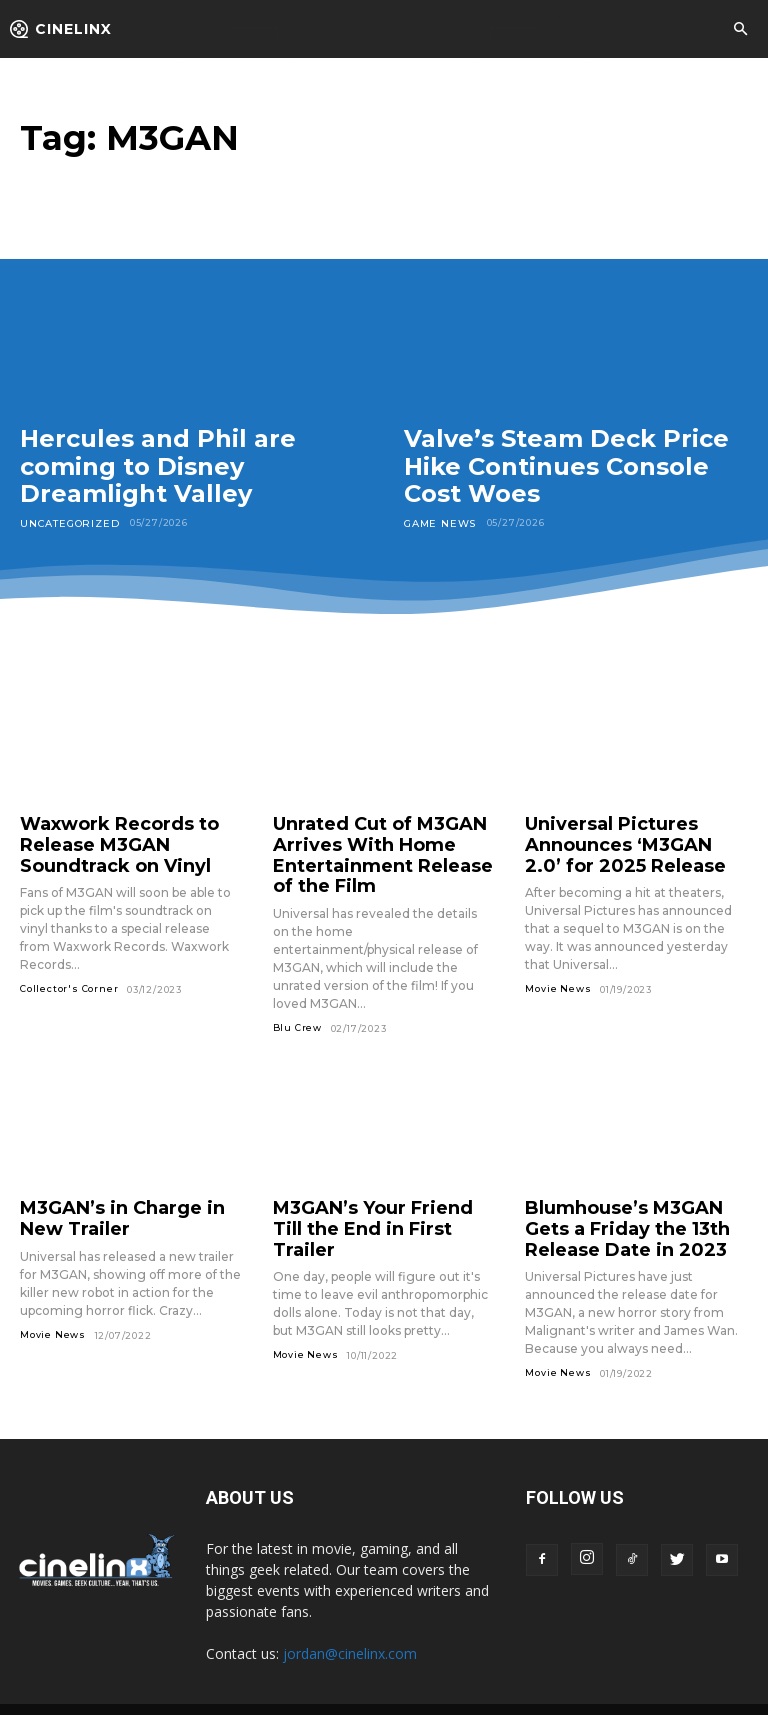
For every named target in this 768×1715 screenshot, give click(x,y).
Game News (437, 522)
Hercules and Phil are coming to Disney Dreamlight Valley (158, 466)
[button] (740, 30)
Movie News (558, 977)
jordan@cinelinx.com (350, 1628)
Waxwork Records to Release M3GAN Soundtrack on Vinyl (105, 839)
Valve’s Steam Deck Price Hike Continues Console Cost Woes (566, 466)
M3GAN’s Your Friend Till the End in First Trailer (371, 1200)
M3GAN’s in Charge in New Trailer (125, 1200)
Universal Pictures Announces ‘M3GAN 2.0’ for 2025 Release (634, 839)
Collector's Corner (69, 977)
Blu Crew (297, 1012)
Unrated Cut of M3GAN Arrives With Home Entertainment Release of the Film (377, 847)
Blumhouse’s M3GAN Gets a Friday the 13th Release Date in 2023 (629, 1209)
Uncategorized (66, 522)
